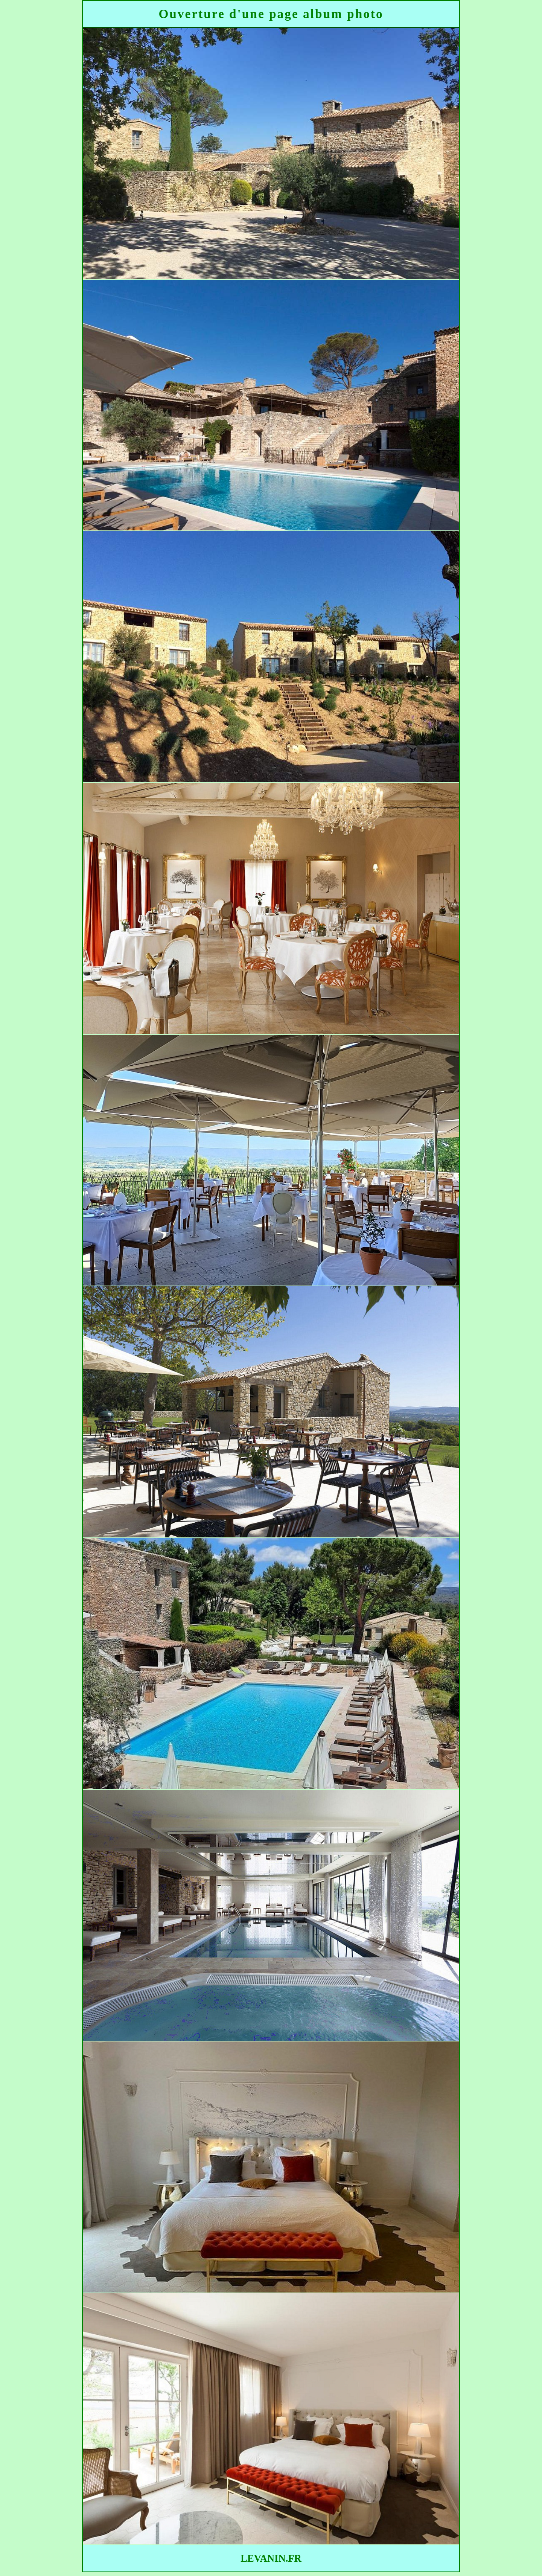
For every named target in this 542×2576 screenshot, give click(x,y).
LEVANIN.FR (271, 2558)
